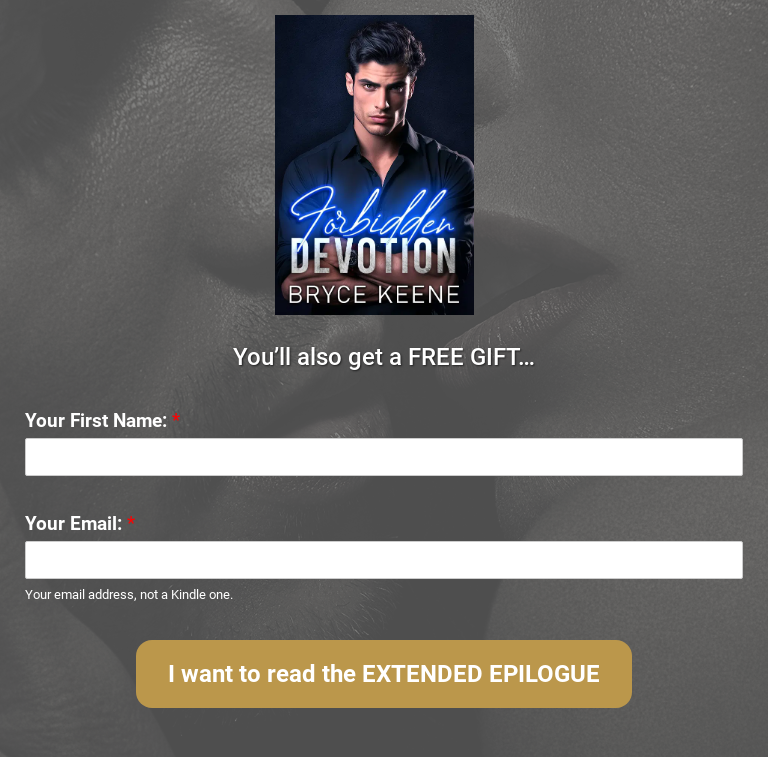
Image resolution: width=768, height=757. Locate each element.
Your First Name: (102, 420)
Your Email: (80, 523)
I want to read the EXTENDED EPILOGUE (384, 674)
